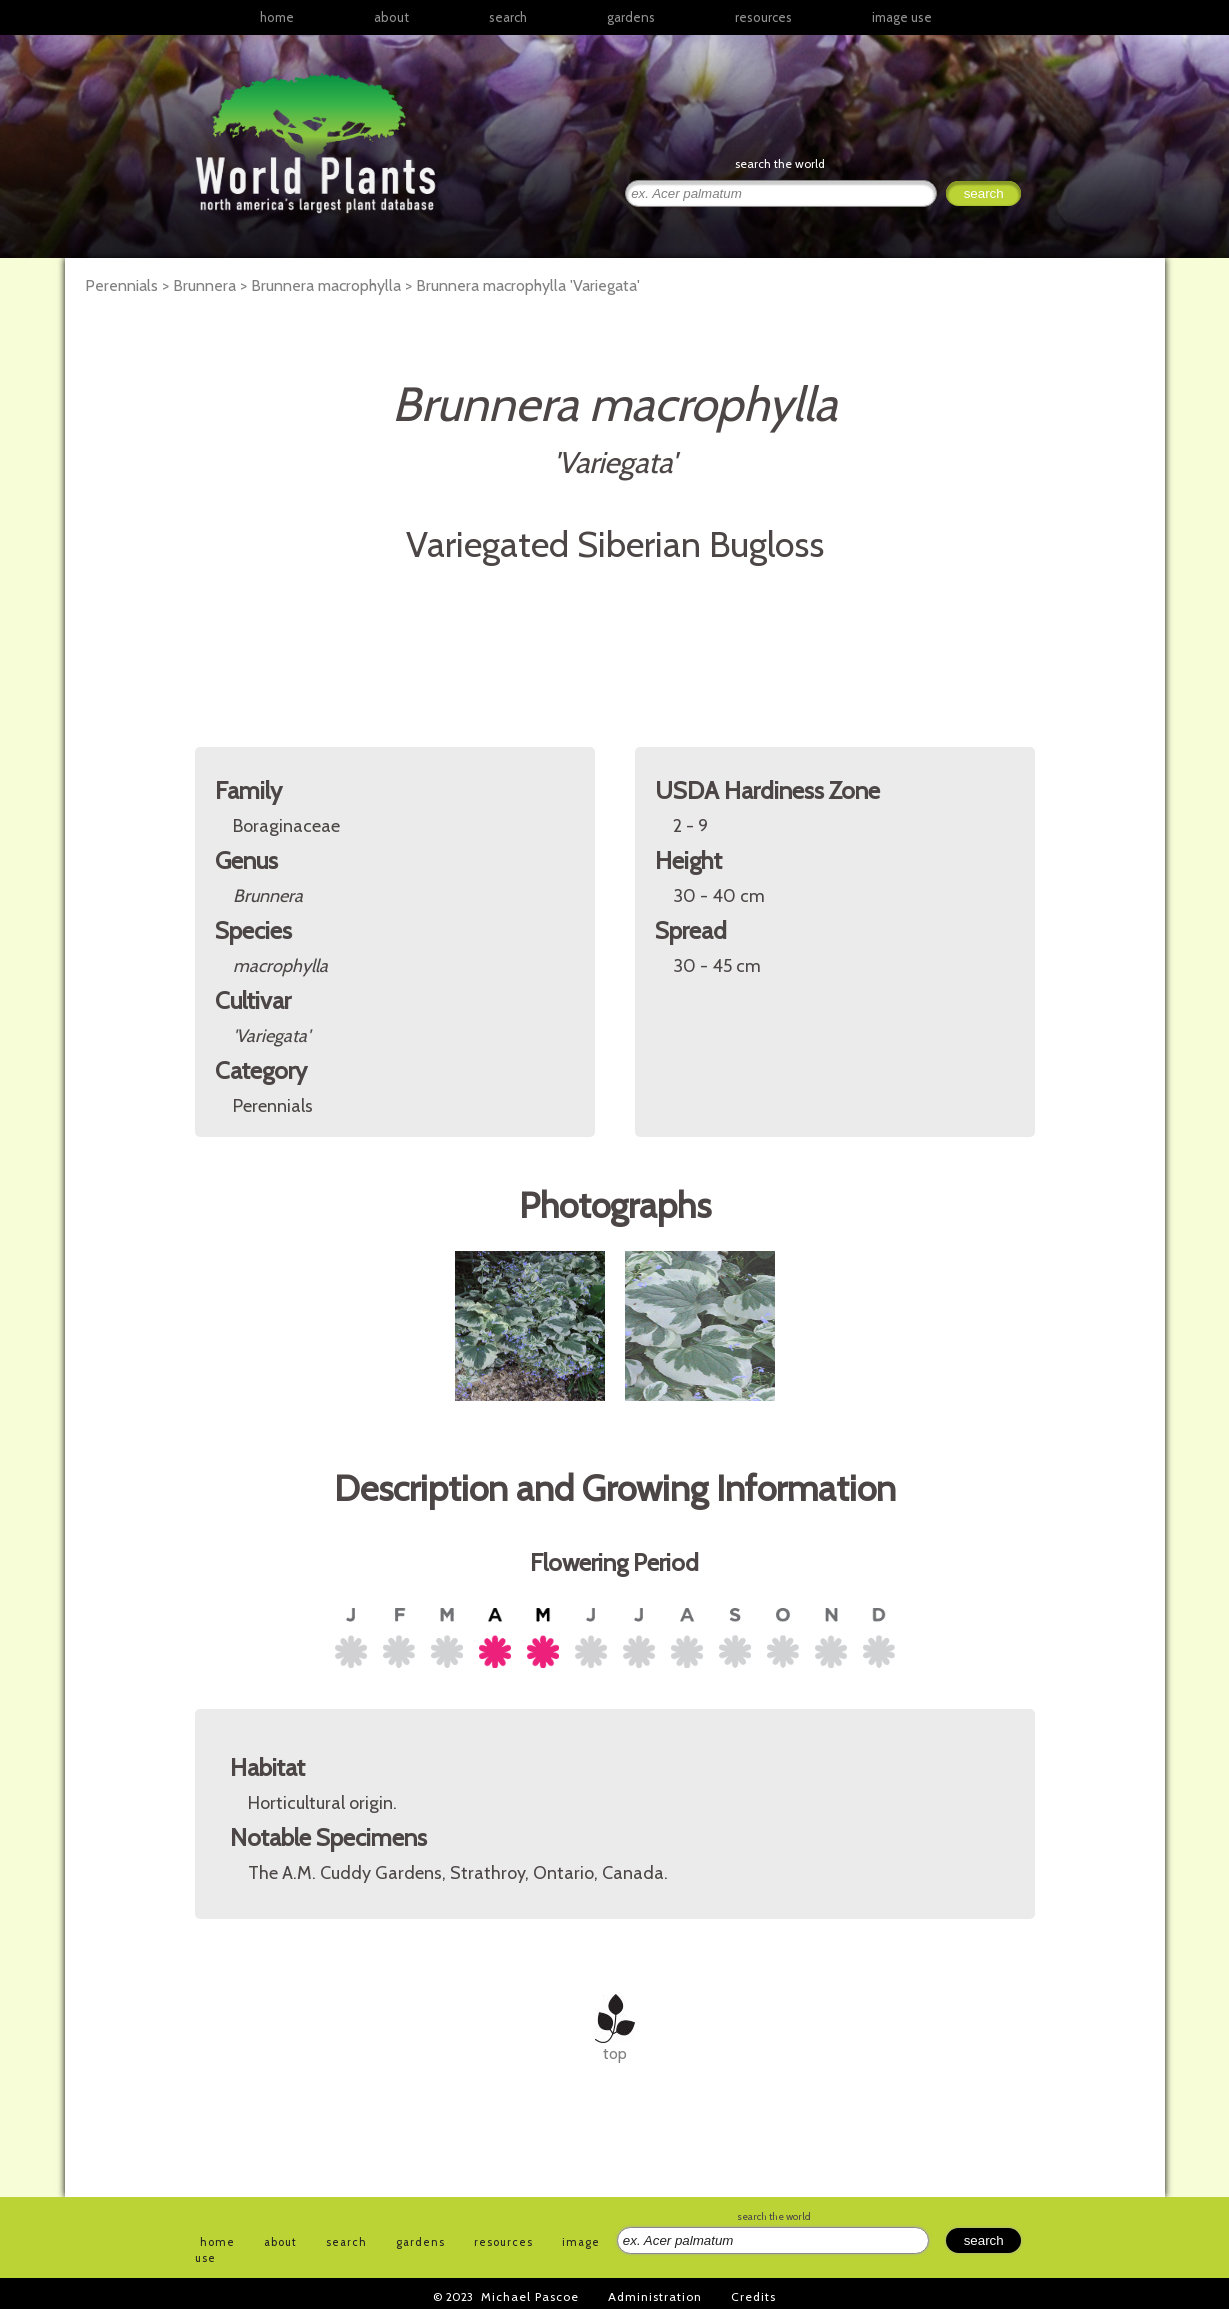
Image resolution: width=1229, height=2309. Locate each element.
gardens (631, 17)
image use (902, 17)
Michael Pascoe (530, 2296)
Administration (655, 2296)
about (391, 17)
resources (503, 2242)
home (277, 17)
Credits (753, 2296)
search (508, 17)
